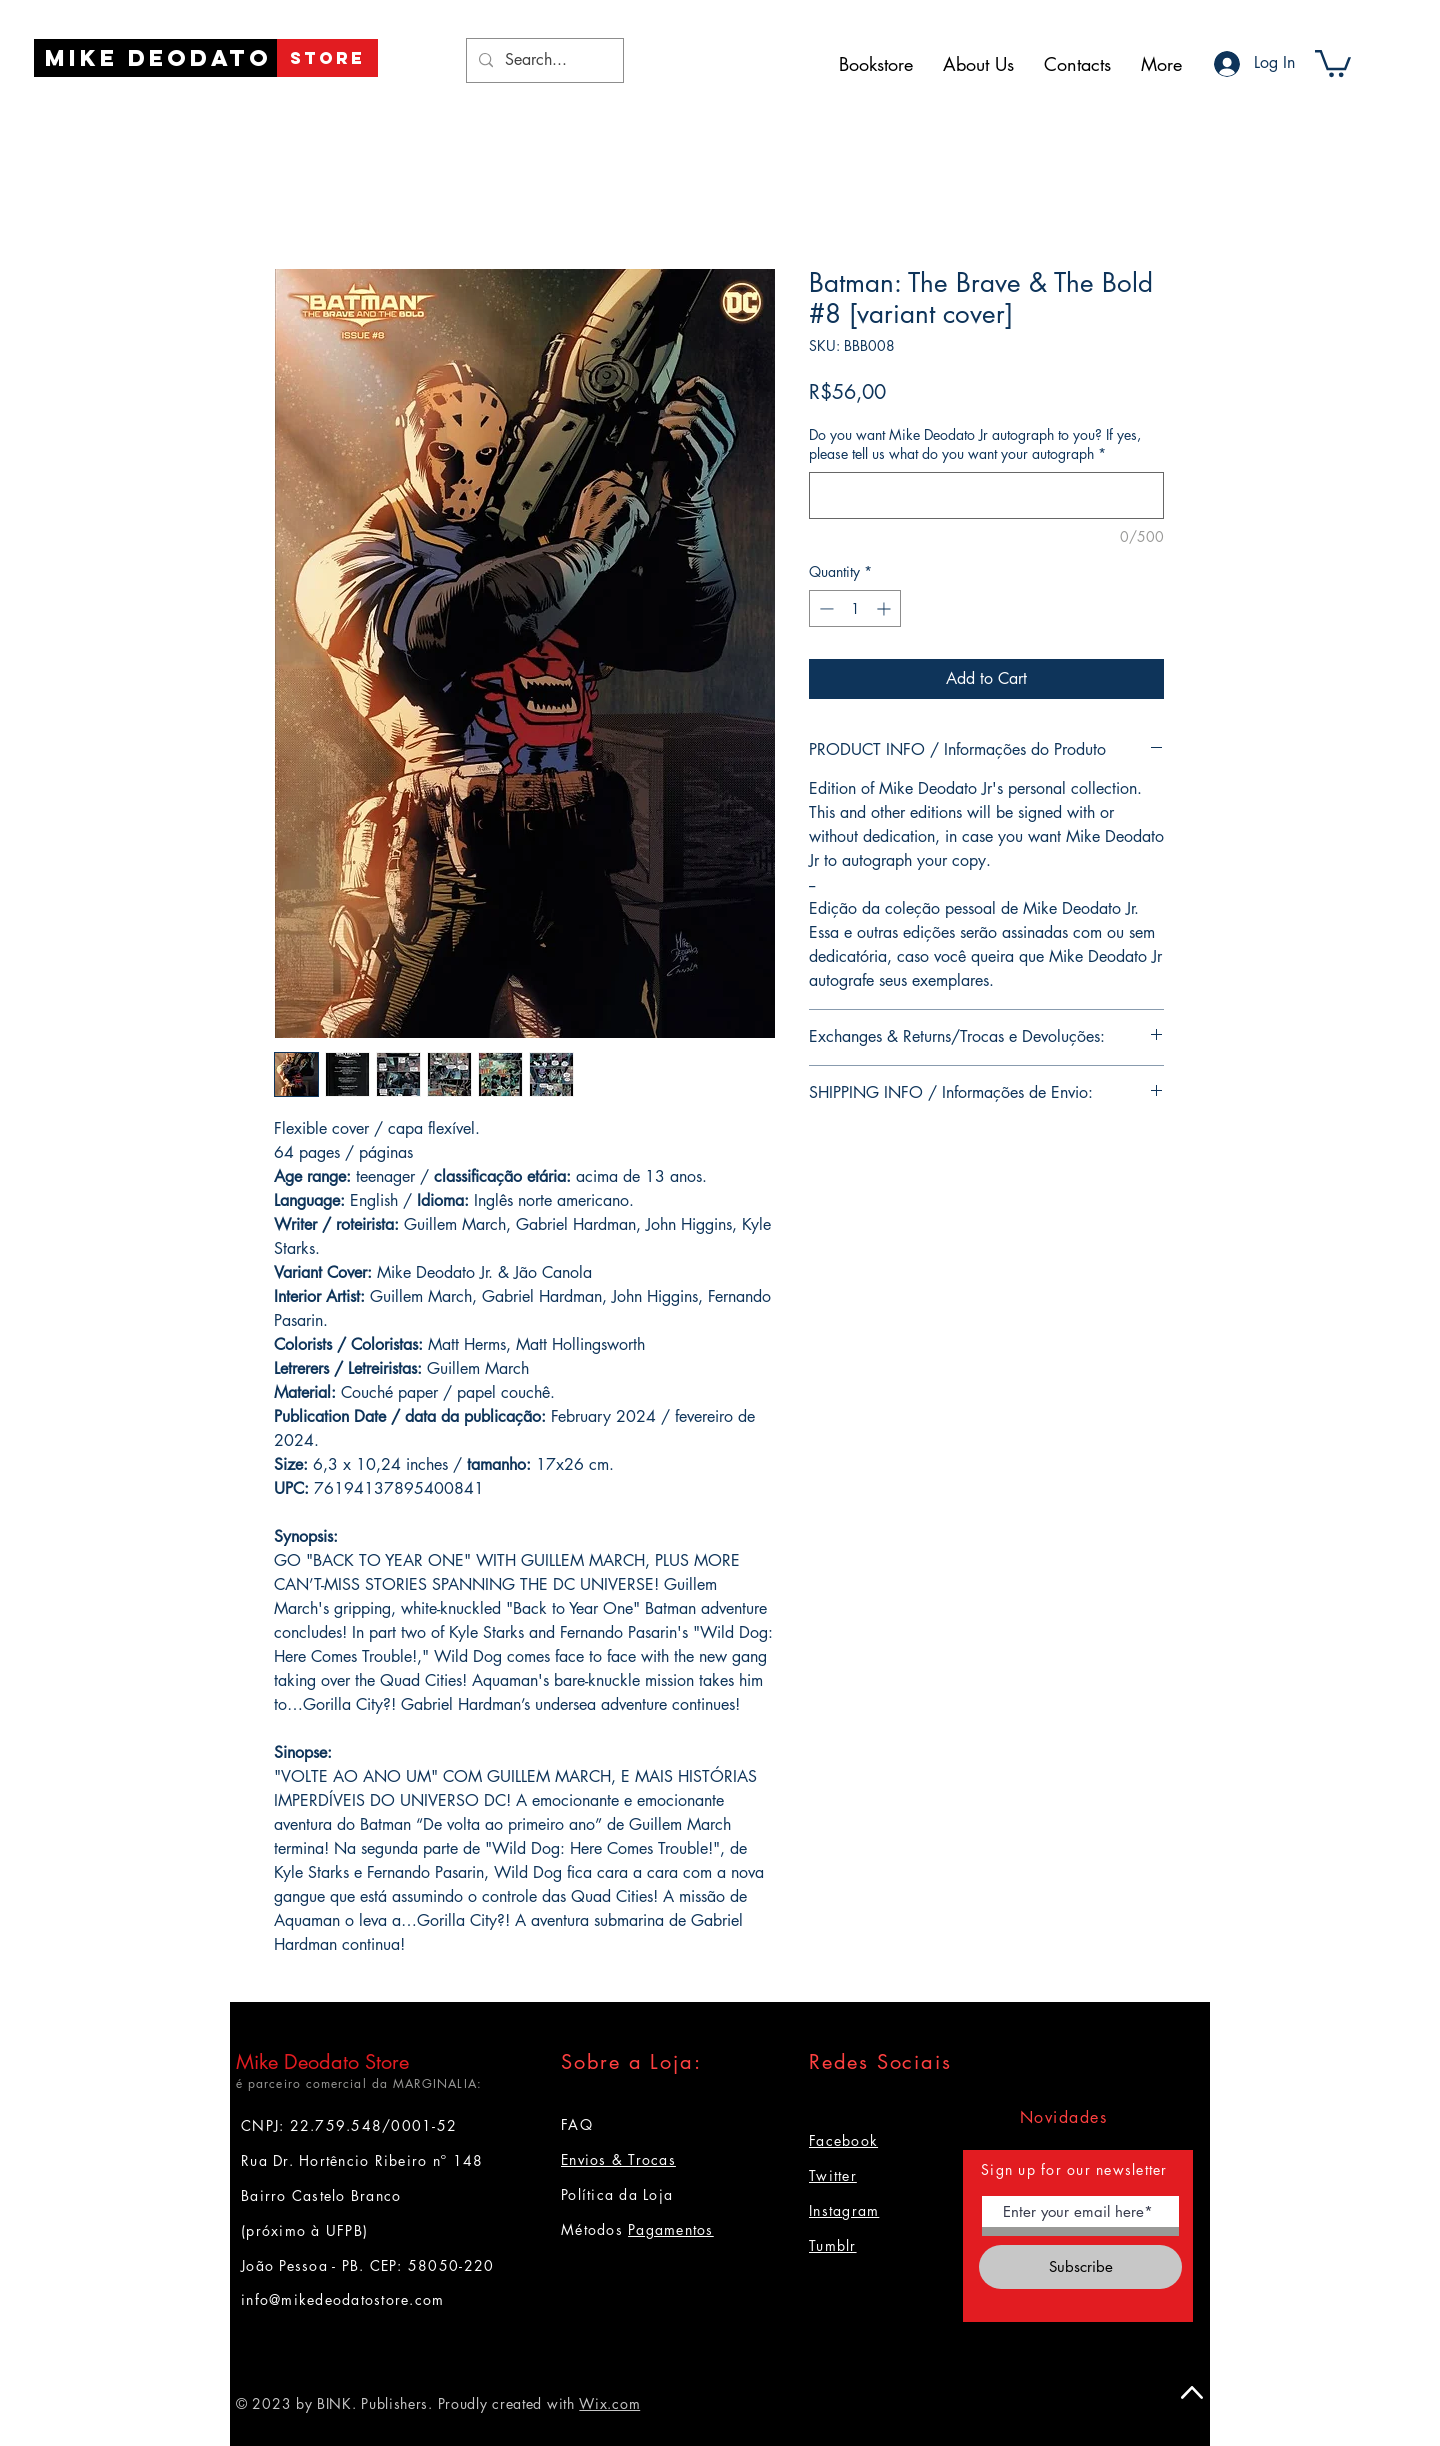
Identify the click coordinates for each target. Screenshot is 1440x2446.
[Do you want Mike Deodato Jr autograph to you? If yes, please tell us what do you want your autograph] (986, 495)
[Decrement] (824, 608)
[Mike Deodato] (158, 58)
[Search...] (543, 60)
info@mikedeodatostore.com (343, 2299)
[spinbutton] (855, 608)
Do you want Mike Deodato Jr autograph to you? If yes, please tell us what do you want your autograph (975, 444)
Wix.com (609, 2403)
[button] (1333, 62)
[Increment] (885, 608)
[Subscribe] (1080, 2267)
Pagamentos (671, 2229)
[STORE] (327, 58)
